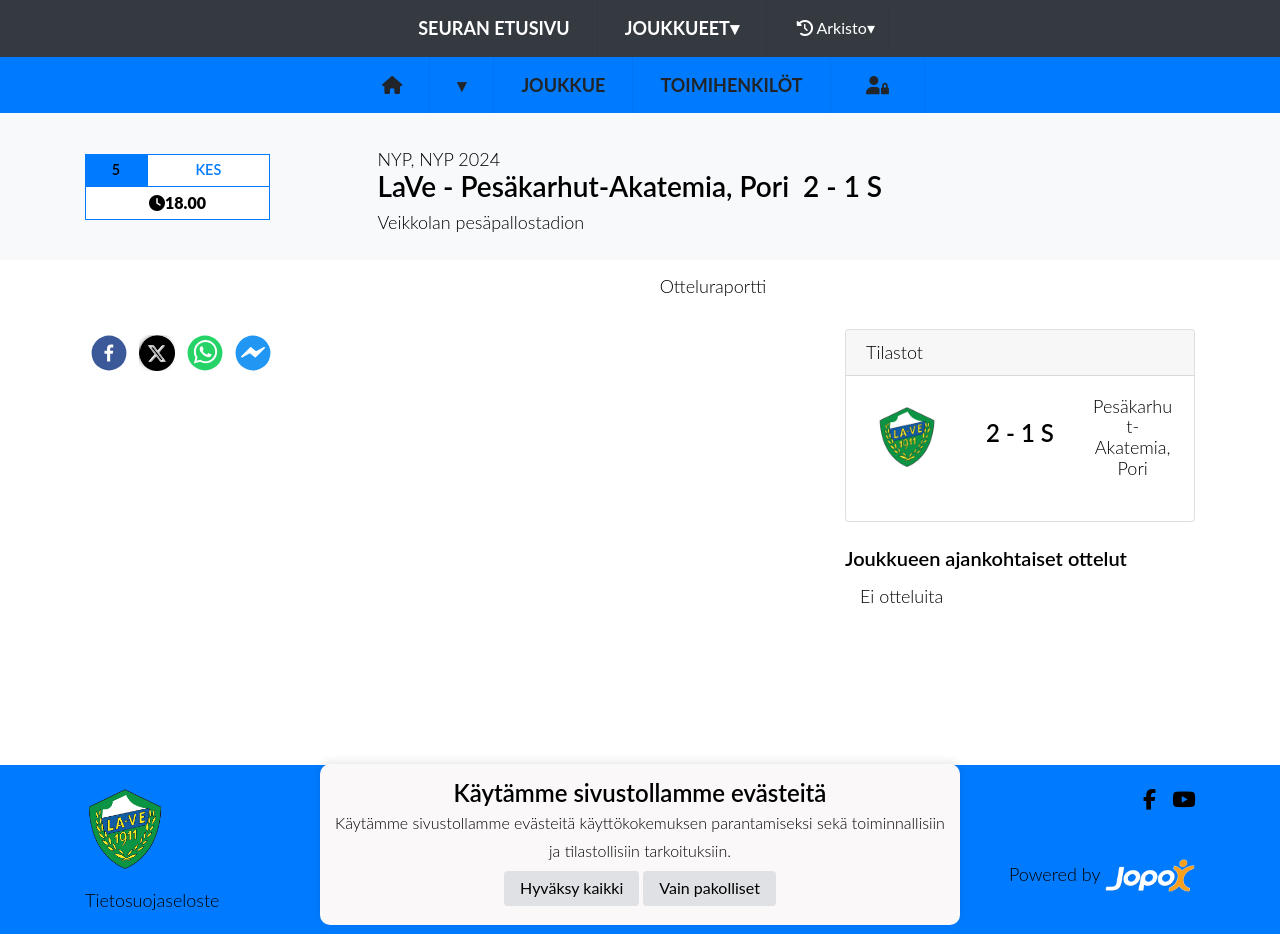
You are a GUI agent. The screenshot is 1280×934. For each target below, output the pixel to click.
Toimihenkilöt (731, 85)
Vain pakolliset (709, 887)
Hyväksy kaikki (571, 887)
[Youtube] (1175, 799)
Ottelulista (909, 697)
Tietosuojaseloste (152, 900)
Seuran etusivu (494, 28)
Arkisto (836, 28)
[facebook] (109, 353)
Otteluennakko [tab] (571, 286)
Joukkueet (682, 28)
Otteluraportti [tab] (713, 286)
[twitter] (157, 353)
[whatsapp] (205, 353)
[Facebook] (1141, 799)
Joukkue (563, 85)
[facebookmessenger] (253, 353)
